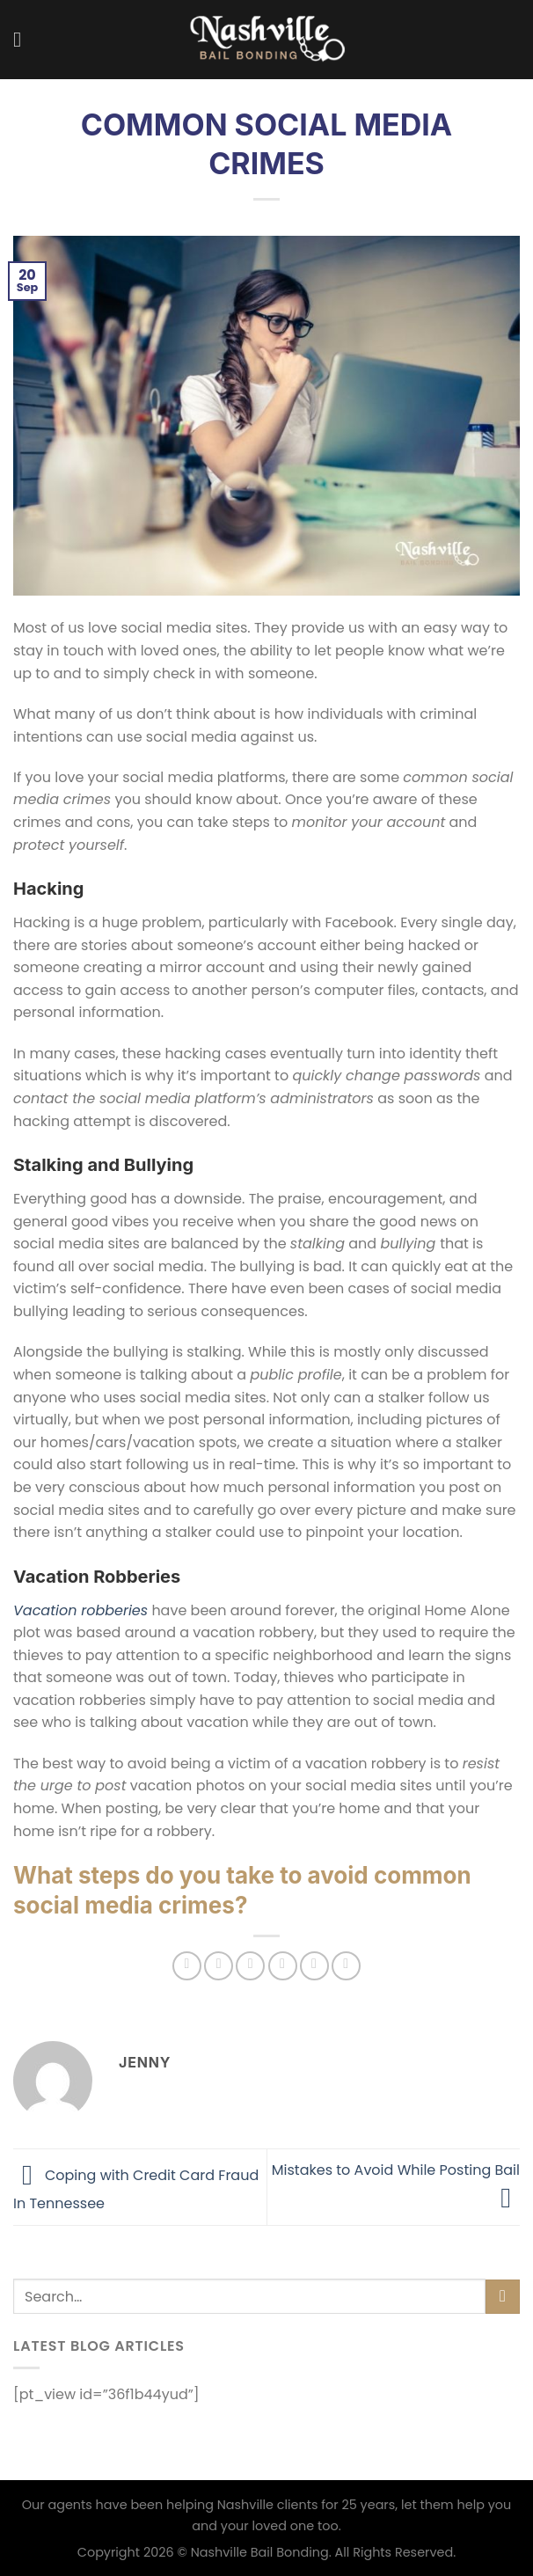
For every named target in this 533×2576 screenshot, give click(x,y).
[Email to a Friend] (282, 1965)
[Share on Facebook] (218, 1965)
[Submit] (503, 2297)
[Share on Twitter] (250, 1965)
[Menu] (23, 39)
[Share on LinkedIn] (346, 1965)
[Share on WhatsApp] (186, 1965)
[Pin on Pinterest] (314, 1965)
